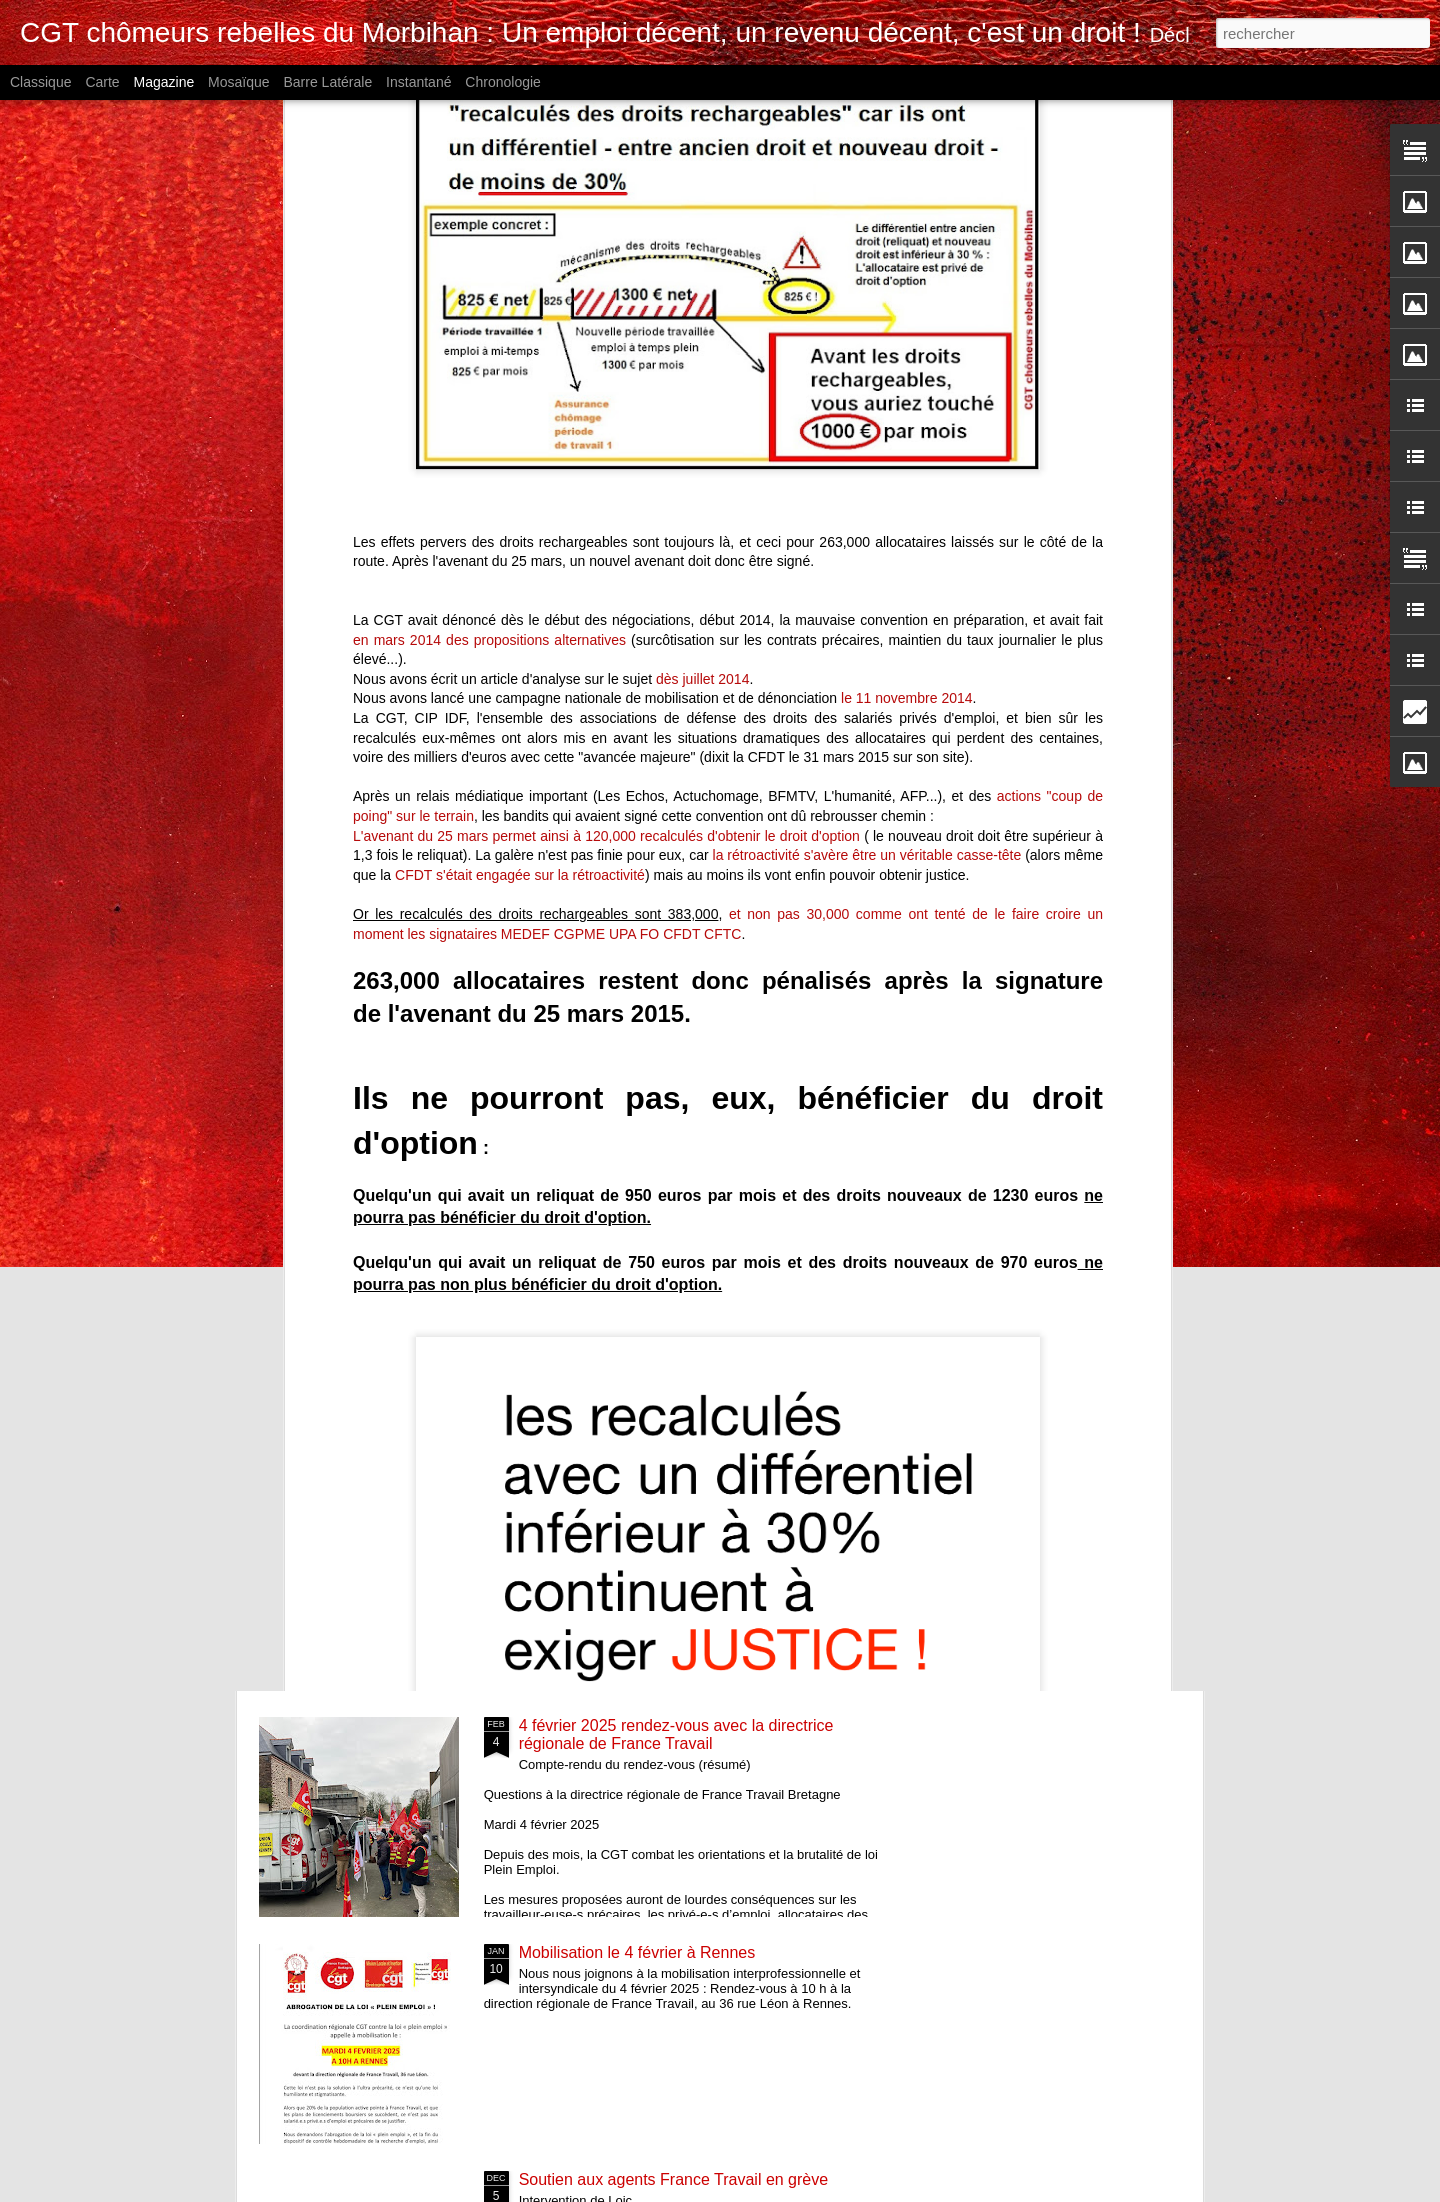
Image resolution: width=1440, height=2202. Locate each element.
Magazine (164, 82)
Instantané (418, 82)
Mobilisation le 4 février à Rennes (637, 1952)
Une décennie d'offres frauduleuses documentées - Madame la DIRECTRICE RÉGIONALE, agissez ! (609, 929)
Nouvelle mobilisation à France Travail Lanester (376, 893)
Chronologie (503, 82)
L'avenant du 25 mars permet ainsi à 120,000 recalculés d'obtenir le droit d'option (608, 286)
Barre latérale (327, 82)
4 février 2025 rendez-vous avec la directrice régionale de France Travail (676, 1734)
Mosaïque (238, 82)
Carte (102, 82)
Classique (40, 82)
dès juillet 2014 (702, 129)
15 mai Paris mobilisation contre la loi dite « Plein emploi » (1085, 893)
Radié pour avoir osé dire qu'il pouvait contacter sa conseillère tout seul (841, 902)
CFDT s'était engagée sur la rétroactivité (520, 325)
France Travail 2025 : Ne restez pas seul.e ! (673, 1271)
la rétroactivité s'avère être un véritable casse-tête (867, 305)
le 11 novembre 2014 (907, 148)
